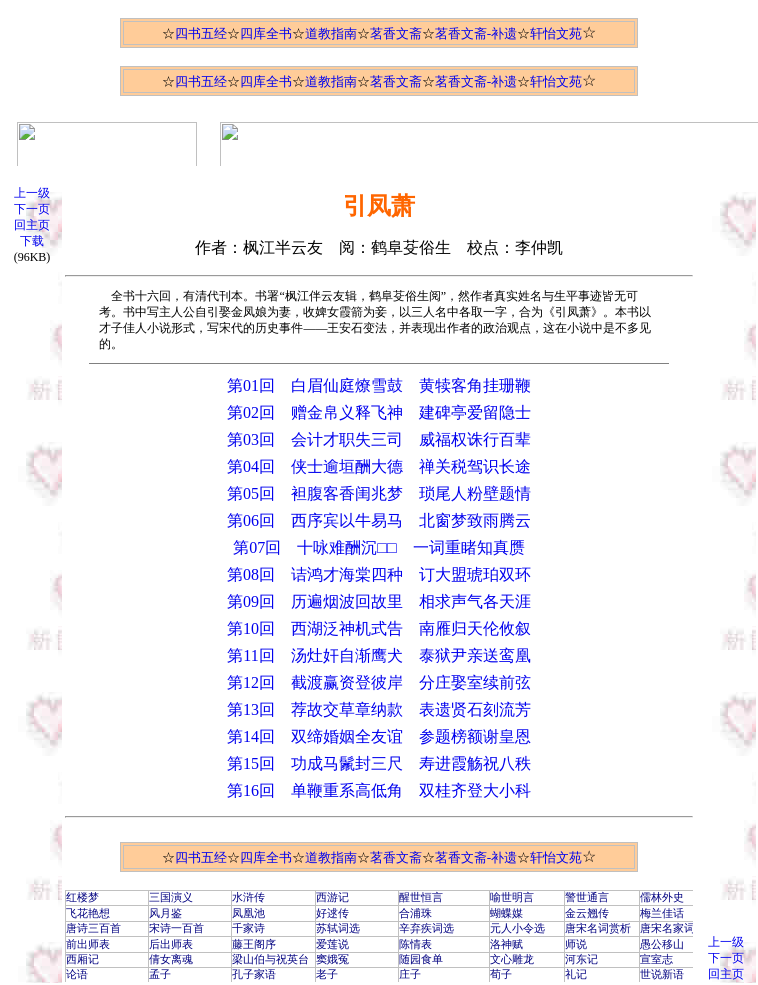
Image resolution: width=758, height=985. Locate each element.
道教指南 (331, 33)
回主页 (32, 225)
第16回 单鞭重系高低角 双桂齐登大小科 (379, 790)
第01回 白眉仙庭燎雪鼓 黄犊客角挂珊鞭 (379, 385)
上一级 (32, 193)
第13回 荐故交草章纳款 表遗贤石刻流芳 (379, 709)
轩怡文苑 (556, 33)
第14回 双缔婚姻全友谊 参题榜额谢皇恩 (379, 736)
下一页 (32, 209)
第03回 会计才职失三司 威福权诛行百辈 (379, 439)
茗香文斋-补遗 (476, 33)
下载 (32, 241)
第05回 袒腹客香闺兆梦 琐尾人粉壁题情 (379, 493)
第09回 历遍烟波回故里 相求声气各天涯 (379, 601)
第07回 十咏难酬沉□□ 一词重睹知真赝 (378, 547)
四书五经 (201, 33)
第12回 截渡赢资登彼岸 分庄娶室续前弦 (379, 682)
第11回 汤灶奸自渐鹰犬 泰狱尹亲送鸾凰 (378, 655)
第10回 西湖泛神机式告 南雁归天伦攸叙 (379, 628)
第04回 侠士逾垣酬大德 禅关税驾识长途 (379, 466)
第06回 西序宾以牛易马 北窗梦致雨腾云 (379, 520)
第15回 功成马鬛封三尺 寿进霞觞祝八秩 (379, 763)
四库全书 (266, 33)
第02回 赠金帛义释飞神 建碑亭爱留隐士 (379, 412)
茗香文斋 (396, 33)
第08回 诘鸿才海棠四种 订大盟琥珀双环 (379, 574)
